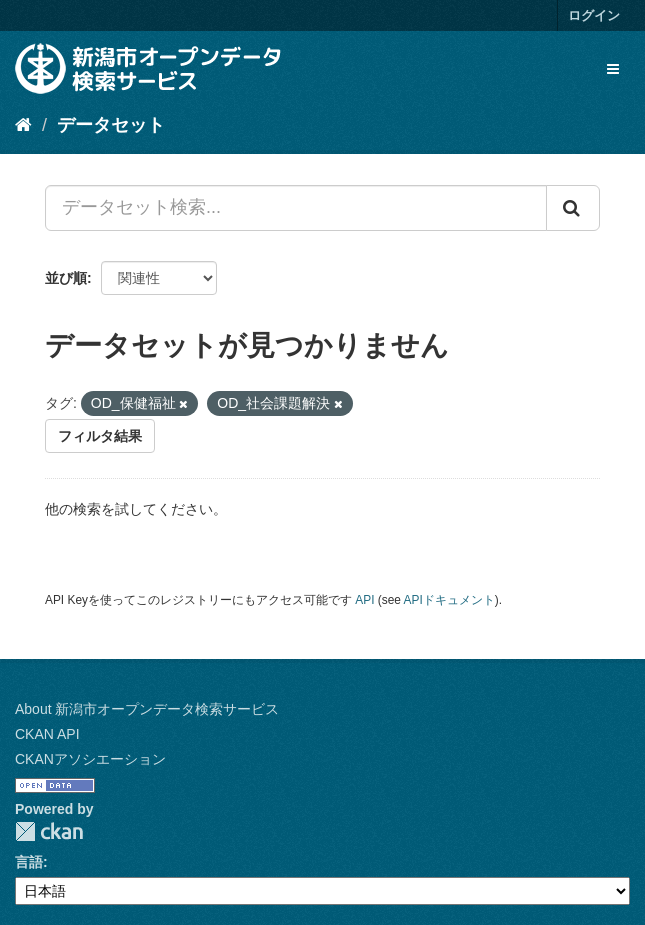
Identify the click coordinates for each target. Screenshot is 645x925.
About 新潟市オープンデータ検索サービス (147, 709)
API (364, 600)
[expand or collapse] (613, 69)
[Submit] (573, 208)
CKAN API (47, 734)
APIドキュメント (449, 600)
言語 (29, 862)
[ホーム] (23, 125)
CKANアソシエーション (90, 759)
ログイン (594, 15)
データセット (111, 125)
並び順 (66, 278)
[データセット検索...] (296, 208)
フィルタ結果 (100, 436)
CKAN (49, 831)
